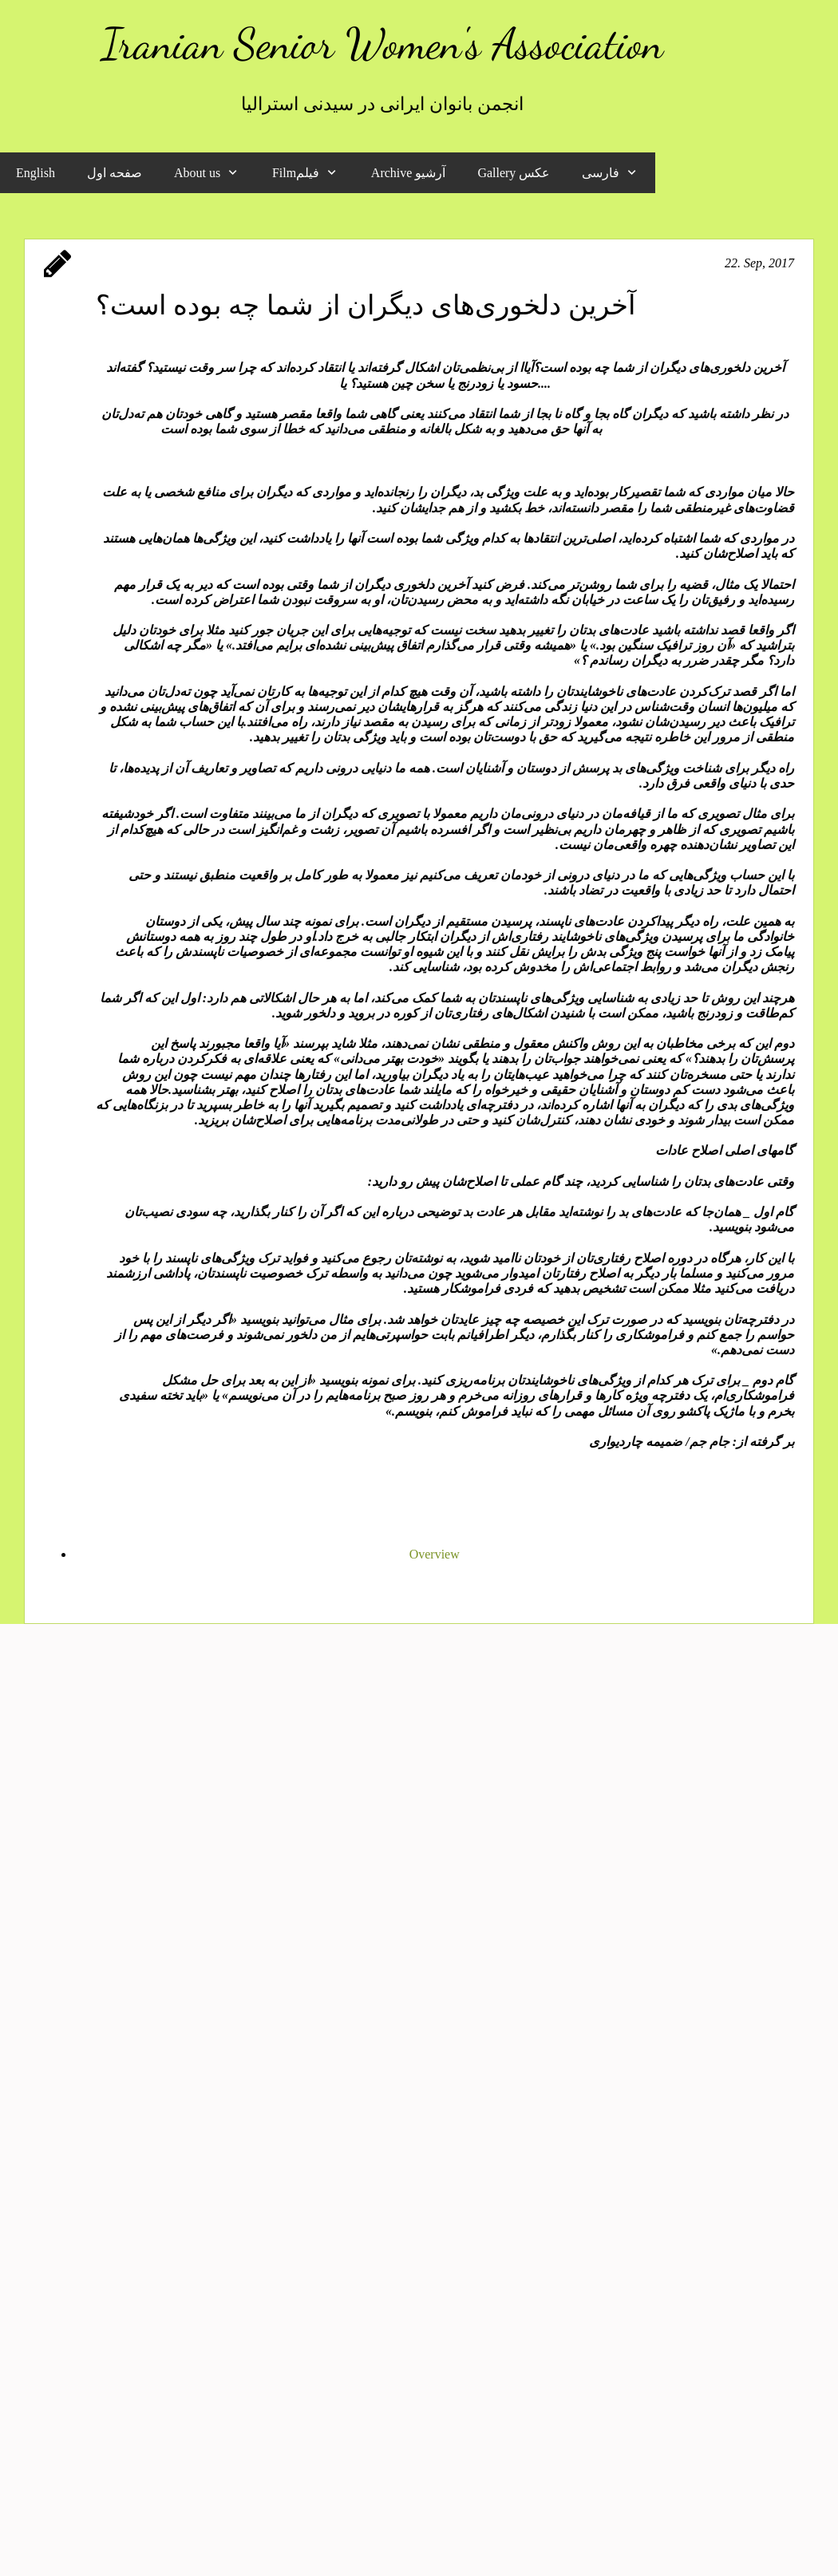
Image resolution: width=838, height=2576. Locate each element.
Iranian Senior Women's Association (382, 43)
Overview (434, 1554)
